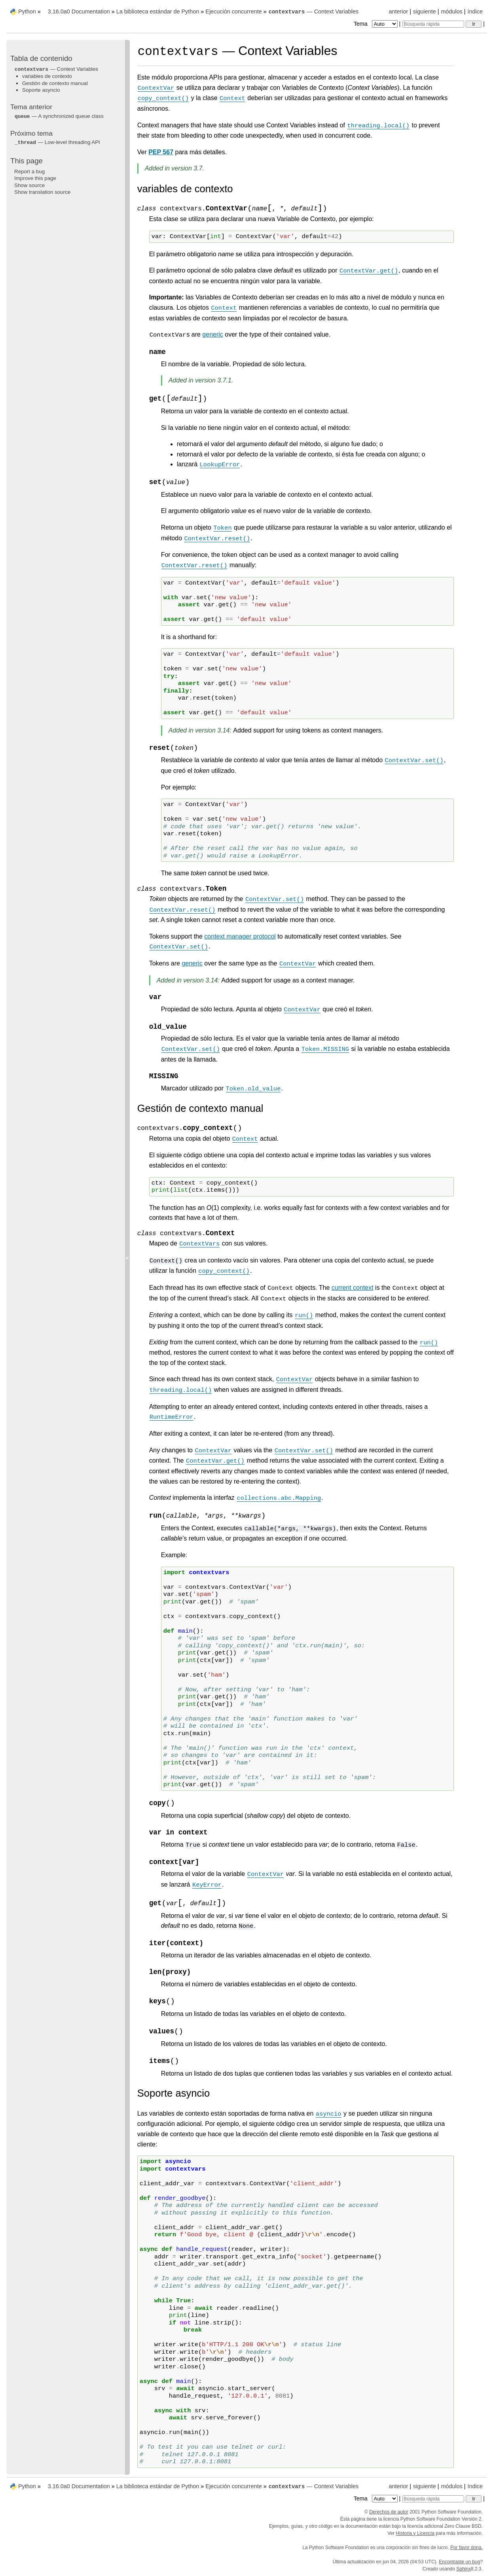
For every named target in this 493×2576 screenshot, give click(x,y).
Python (27, 11)
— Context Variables (313, 11)
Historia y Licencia (415, 2533)
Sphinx (463, 2569)
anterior (398, 11)
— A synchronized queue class (59, 116)
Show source (29, 185)
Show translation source (42, 192)
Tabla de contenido (41, 58)
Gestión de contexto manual (55, 83)
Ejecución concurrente (233, 11)
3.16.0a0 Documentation (79, 11)
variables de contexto (47, 76)
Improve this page (35, 178)
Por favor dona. (466, 2547)
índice (475, 11)
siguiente (424, 11)
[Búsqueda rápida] (433, 24)
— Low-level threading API (57, 142)
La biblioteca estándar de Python (157, 11)
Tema (376, 24)
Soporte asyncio (41, 90)
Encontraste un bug (459, 2562)
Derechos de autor (388, 2512)
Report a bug (29, 171)
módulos (451, 11)
